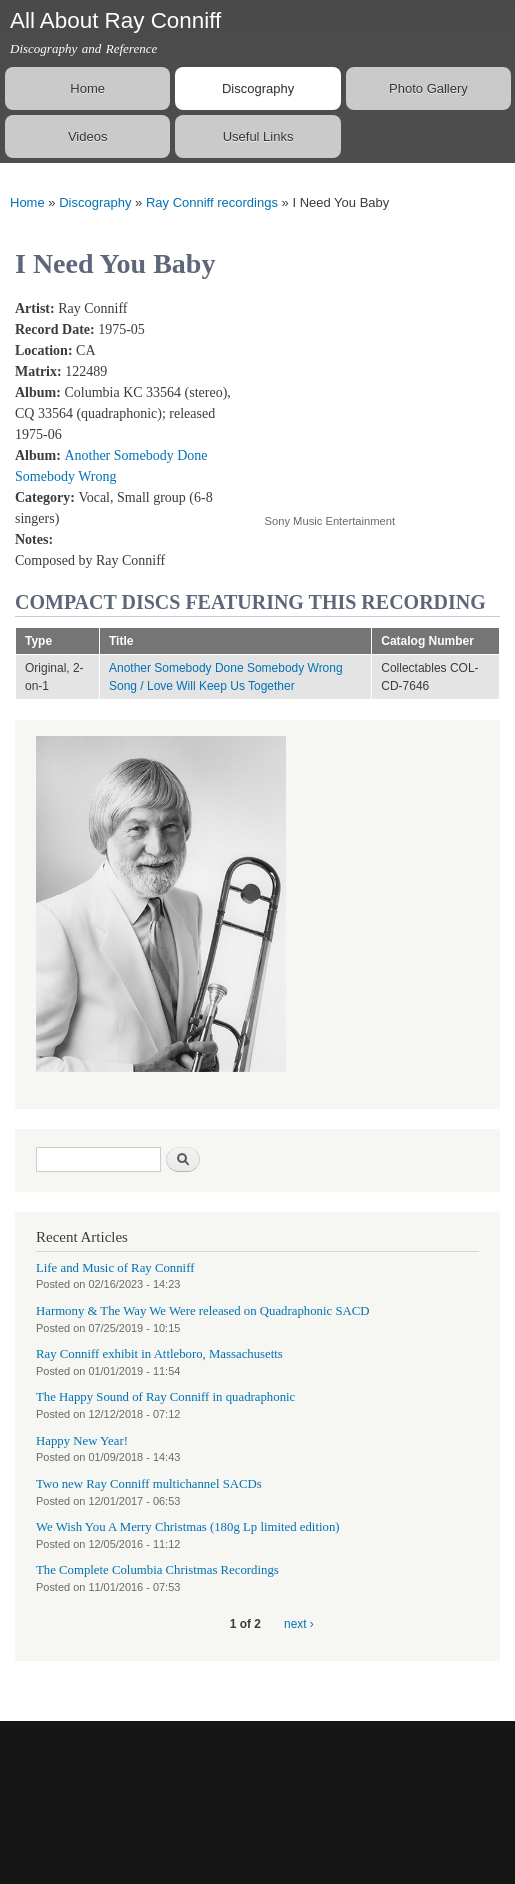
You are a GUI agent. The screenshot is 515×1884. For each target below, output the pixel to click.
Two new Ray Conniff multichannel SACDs (149, 1484)
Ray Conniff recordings (212, 202)
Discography (258, 88)
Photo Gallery (428, 88)
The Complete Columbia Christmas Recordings (157, 1570)
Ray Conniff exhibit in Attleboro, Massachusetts (159, 1354)
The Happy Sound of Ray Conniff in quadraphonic (165, 1397)
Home (87, 88)
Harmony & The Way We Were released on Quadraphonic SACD (203, 1311)
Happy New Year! (82, 1441)
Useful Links (258, 136)
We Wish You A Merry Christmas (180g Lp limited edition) (188, 1527)
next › (299, 1624)
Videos (88, 136)
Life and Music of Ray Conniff (115, 1268)
